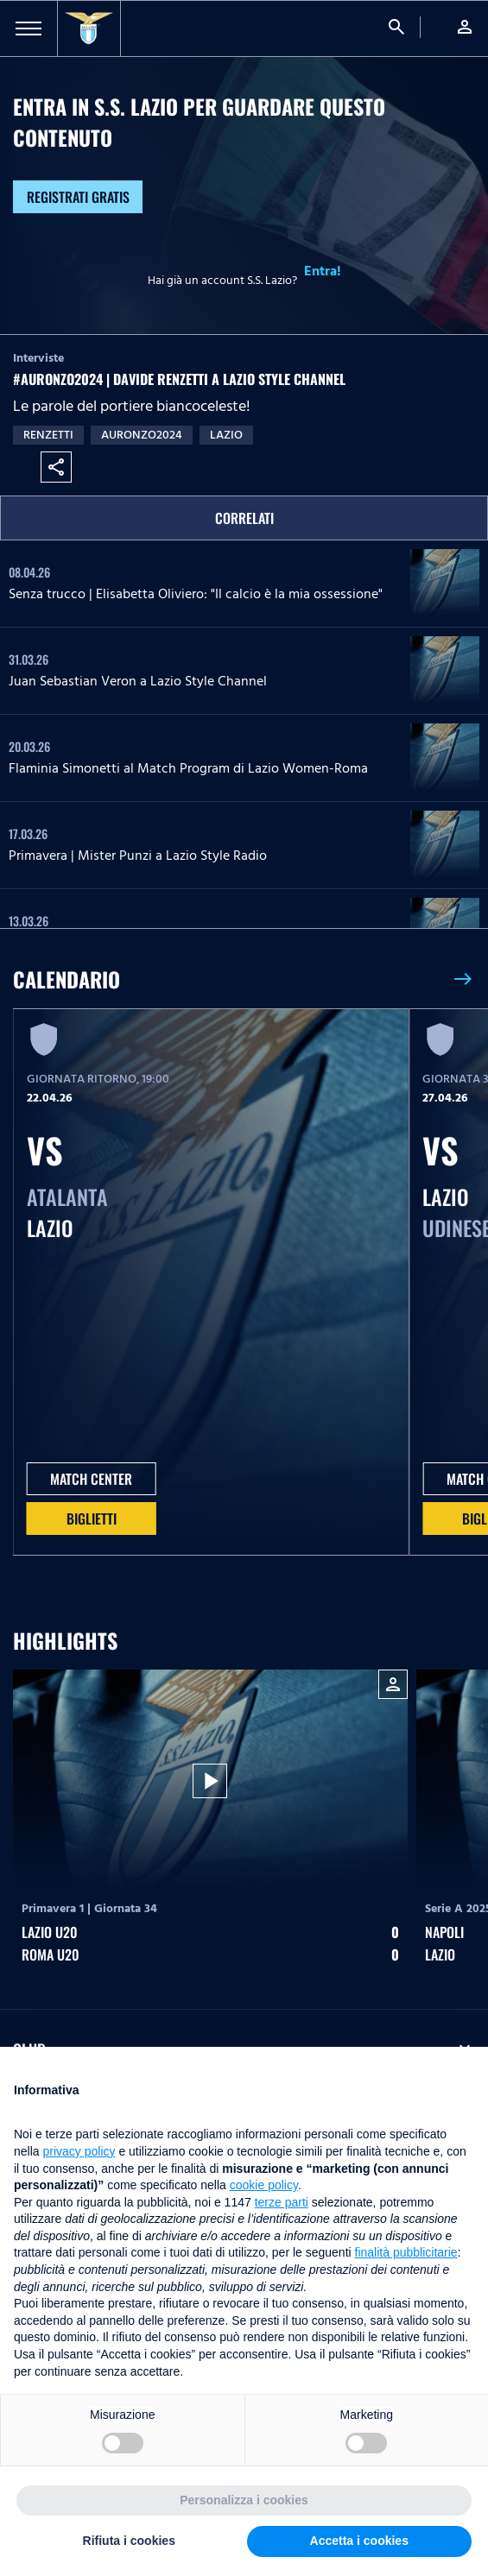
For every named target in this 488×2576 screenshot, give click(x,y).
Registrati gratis (78, 196)
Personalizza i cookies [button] (244, 2500)
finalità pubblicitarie (406, 2252)
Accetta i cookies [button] (359, 2541)
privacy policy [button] (78, 2151)
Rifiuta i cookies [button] (129, 2541)
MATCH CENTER (91, 1478)
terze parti (281, 2202)
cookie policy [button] (264, 2185)
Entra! (322, 271)
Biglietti (92, 1518)
